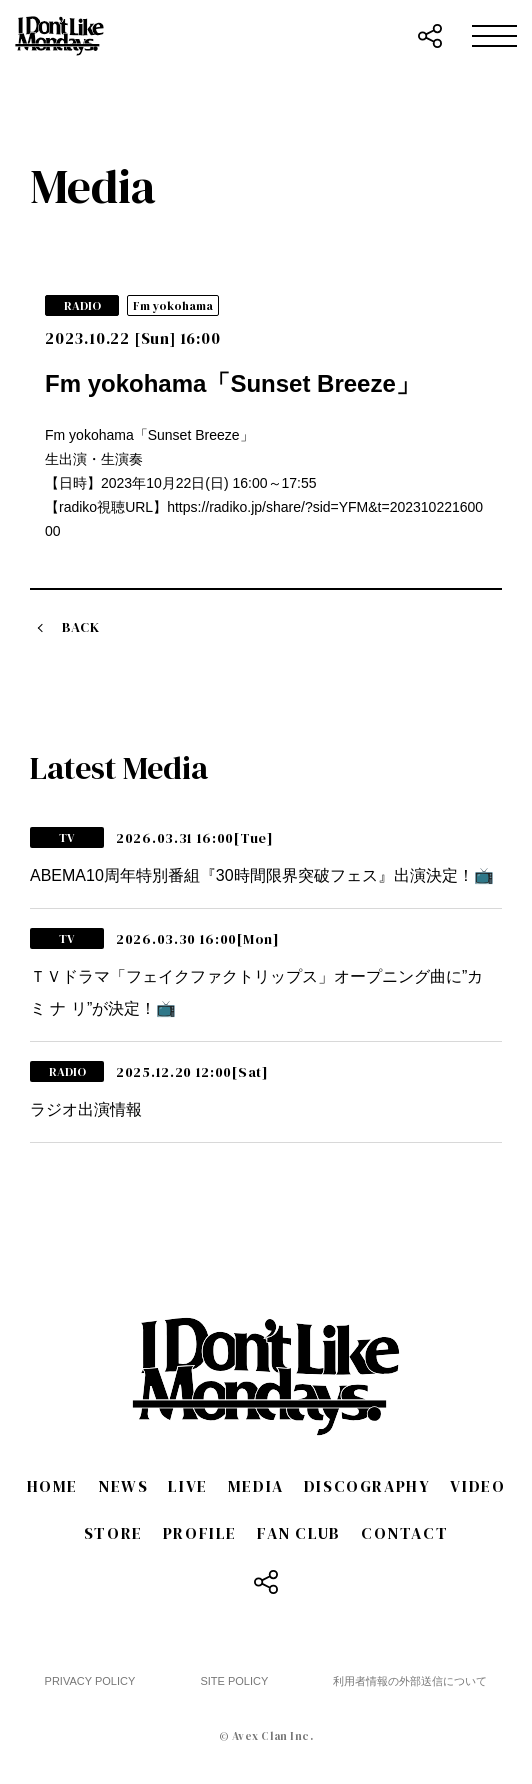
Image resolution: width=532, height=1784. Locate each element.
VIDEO (477, 1486)
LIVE (187, 1486)
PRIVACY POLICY (90, 1681)
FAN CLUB (299, 1533)
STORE (113, 1533)
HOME (52, 1486)
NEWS (123, 1486)
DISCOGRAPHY (367, 1486)
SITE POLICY (234, 1681)
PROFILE (200, 1533)
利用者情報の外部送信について (410, 1681)
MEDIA (256, 1486)
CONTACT (404, 1533)
